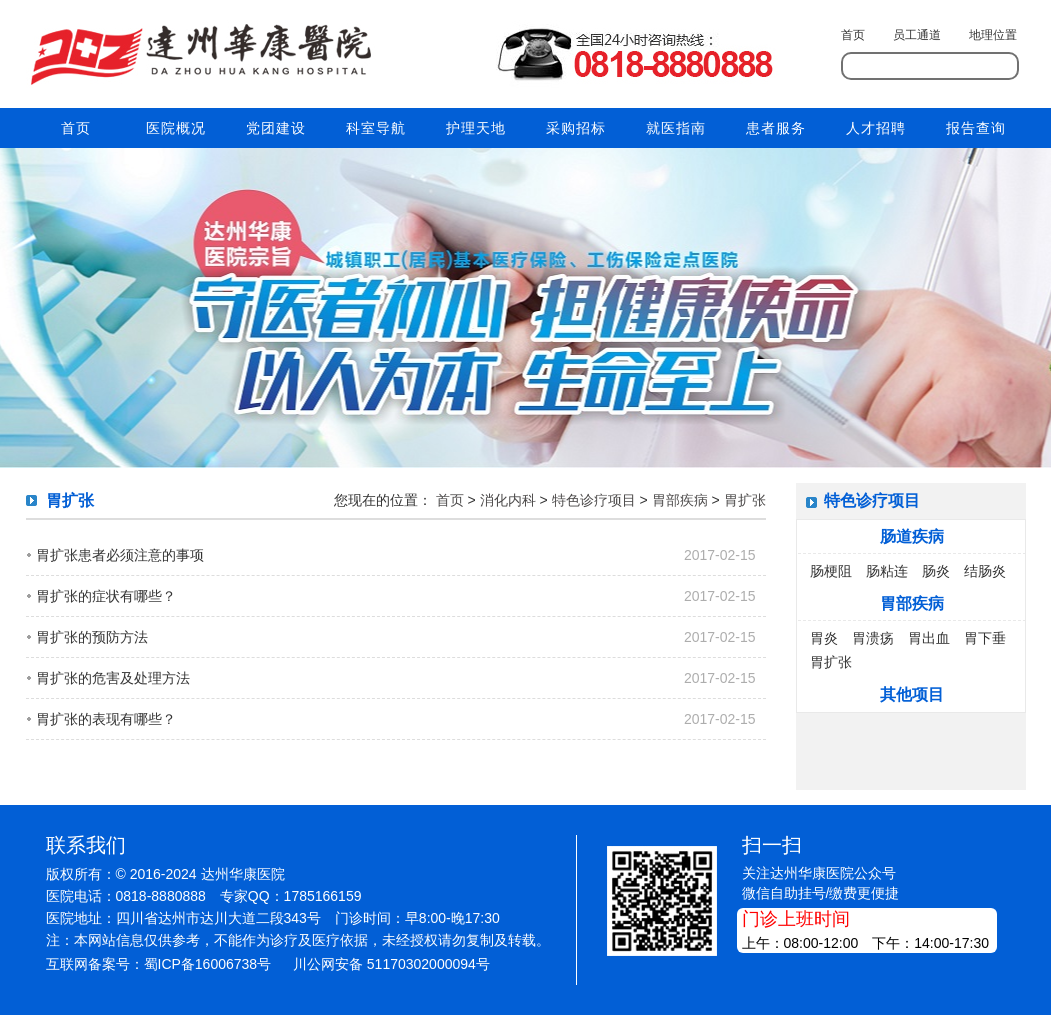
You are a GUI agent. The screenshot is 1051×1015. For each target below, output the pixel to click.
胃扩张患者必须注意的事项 (120, 555)
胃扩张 (745, 500)
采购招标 (576, 128)
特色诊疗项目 (594, 500)
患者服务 (776, 128)
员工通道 (917, 35)
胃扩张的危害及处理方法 (113, 678)
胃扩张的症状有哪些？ (106, 596)
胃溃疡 (873, 638)
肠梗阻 (831, 571)
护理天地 (476, 128)
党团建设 (276, 128)
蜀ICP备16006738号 (208, 964)
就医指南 (676, 128)
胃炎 (824, 638)
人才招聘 (876, 128)
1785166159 (323, 896)
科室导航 (376, 128)
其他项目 (912, 694)
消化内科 (508, 500)
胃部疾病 (680, 500)
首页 (853, 35)
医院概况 (176, 128)
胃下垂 (985, 638)
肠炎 (936, 571)
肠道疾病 (912, 536)
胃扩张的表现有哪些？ (106, 719)
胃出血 (929, 638)
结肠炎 (985, 571)
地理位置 (993, 35)
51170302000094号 (428, 964)
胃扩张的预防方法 (92, 637)
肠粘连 (887, 571)
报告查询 (976, 128)
